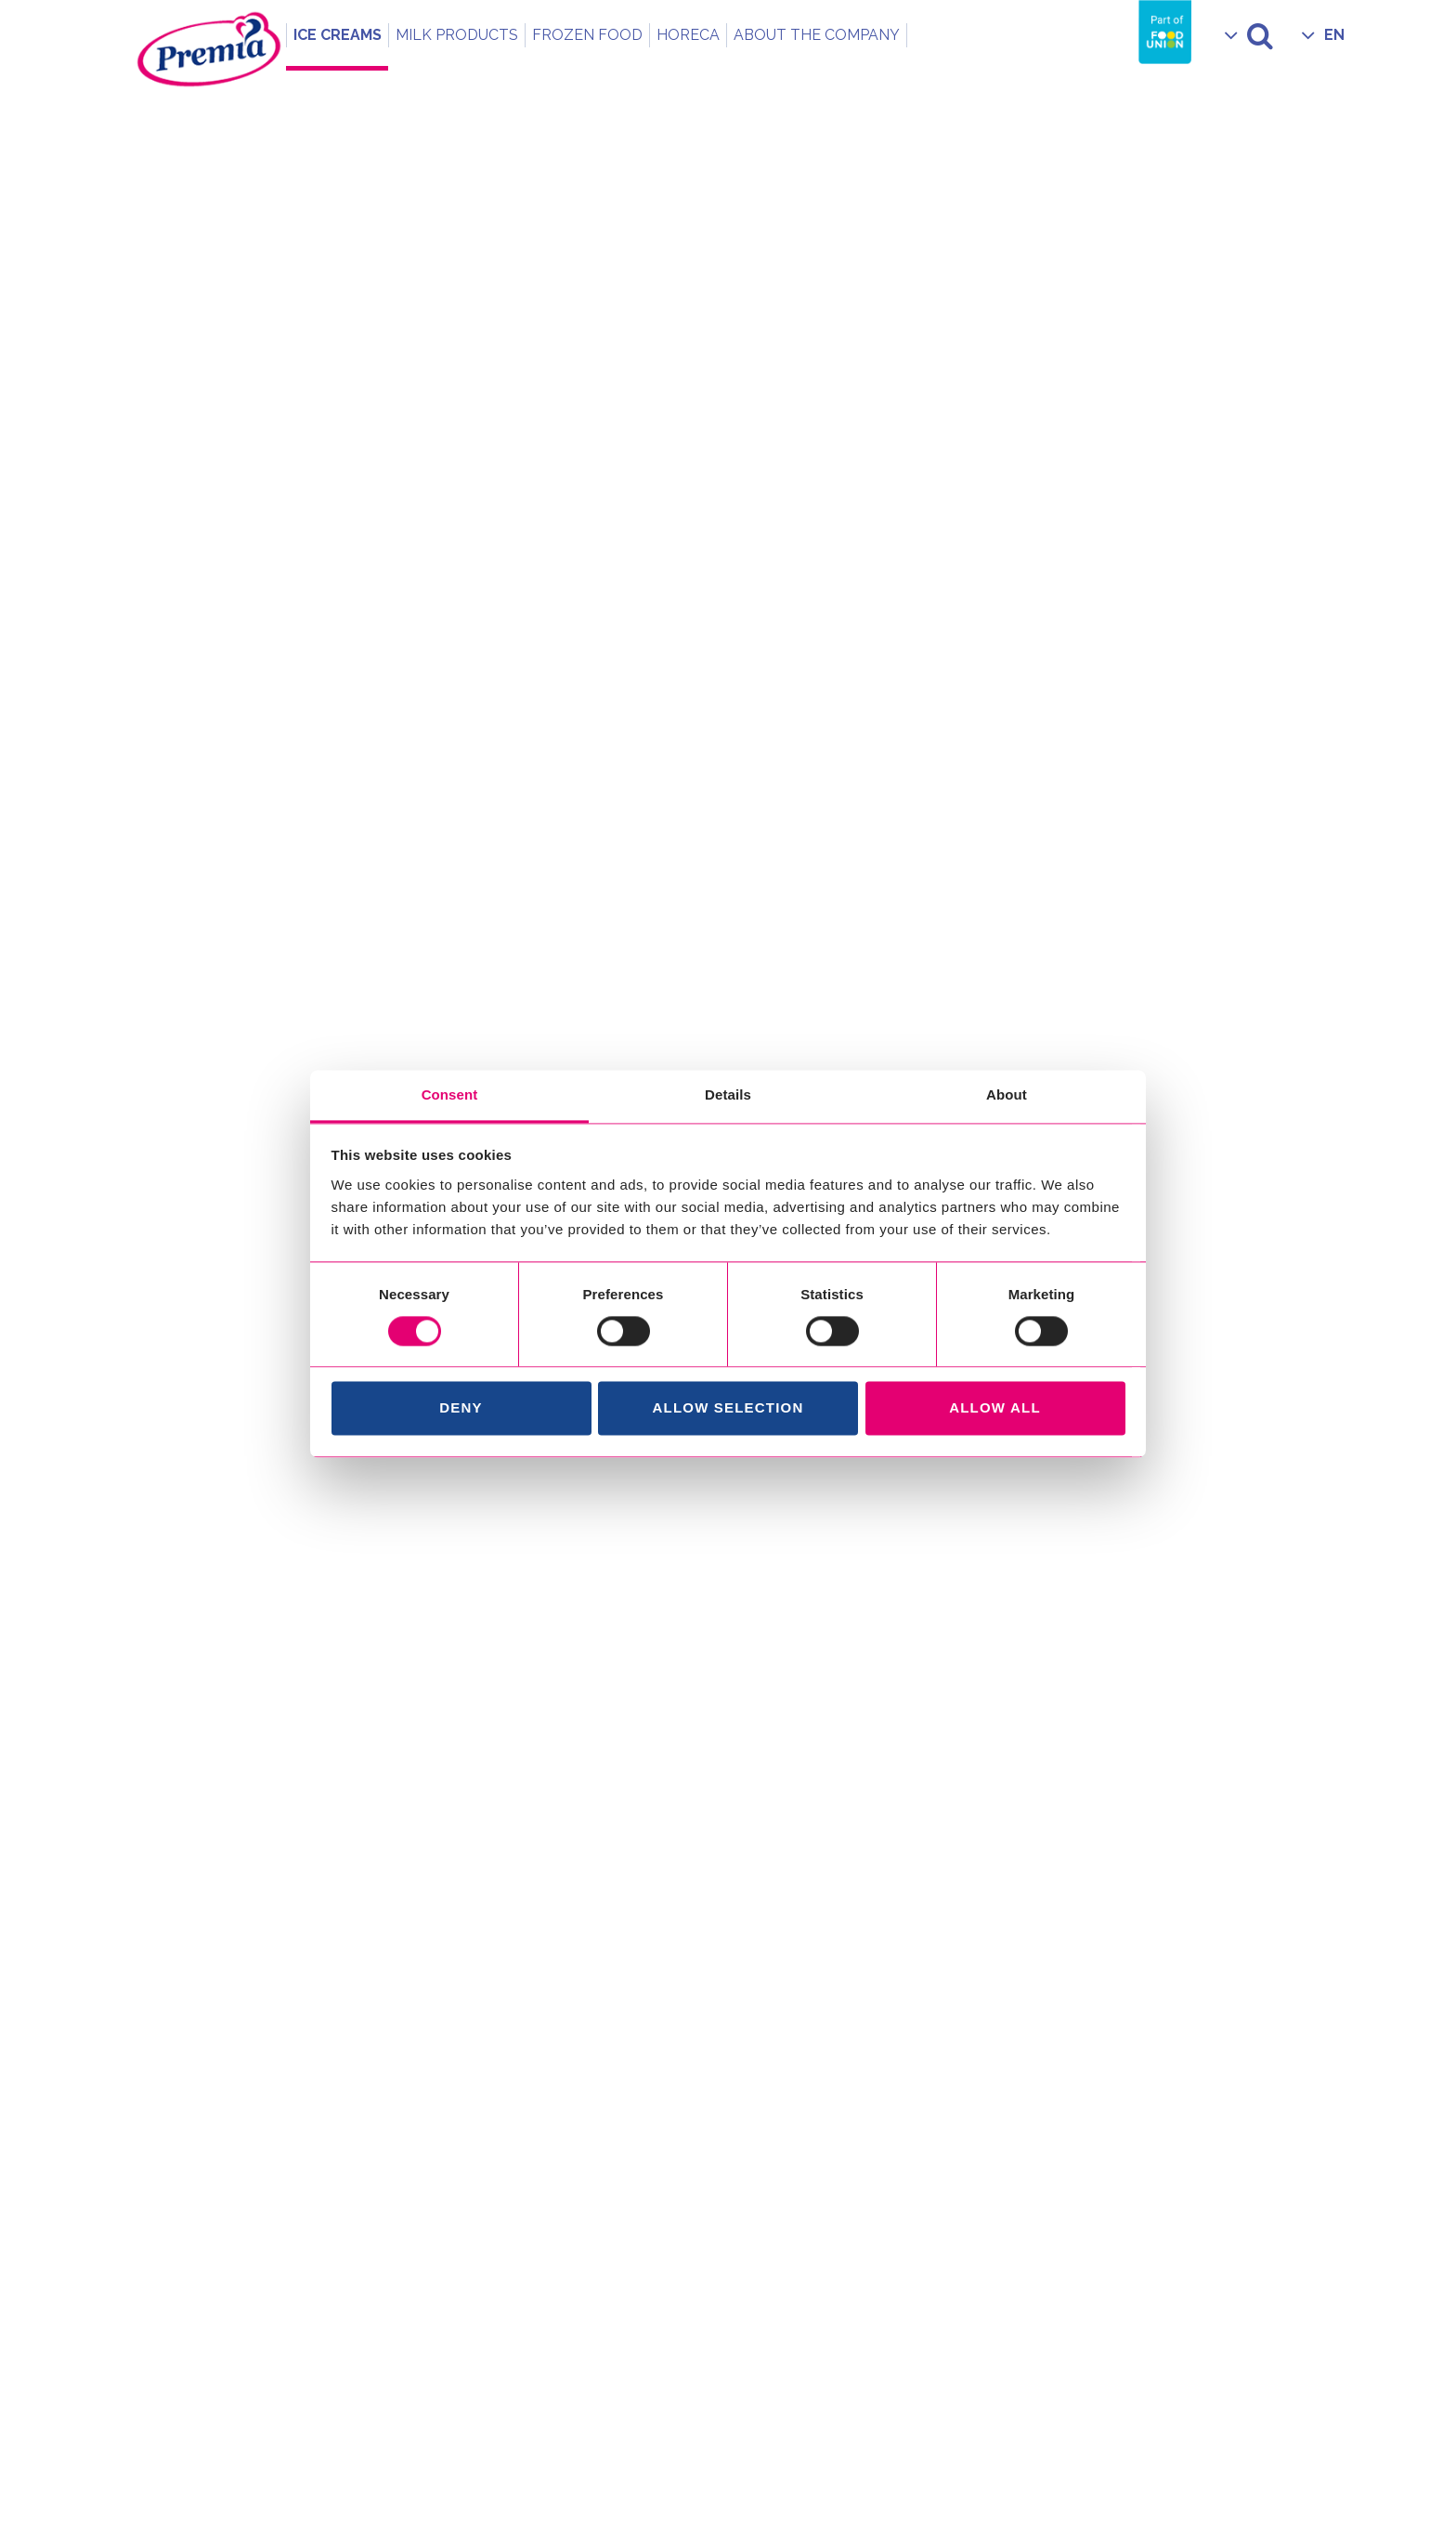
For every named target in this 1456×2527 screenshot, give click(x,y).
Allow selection (728, 1408)
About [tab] (1006, 1094)
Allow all (995, 1408)
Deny (460, 1408)
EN (1334, 35)
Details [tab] (728, 1094)
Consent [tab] (450, 1094)
